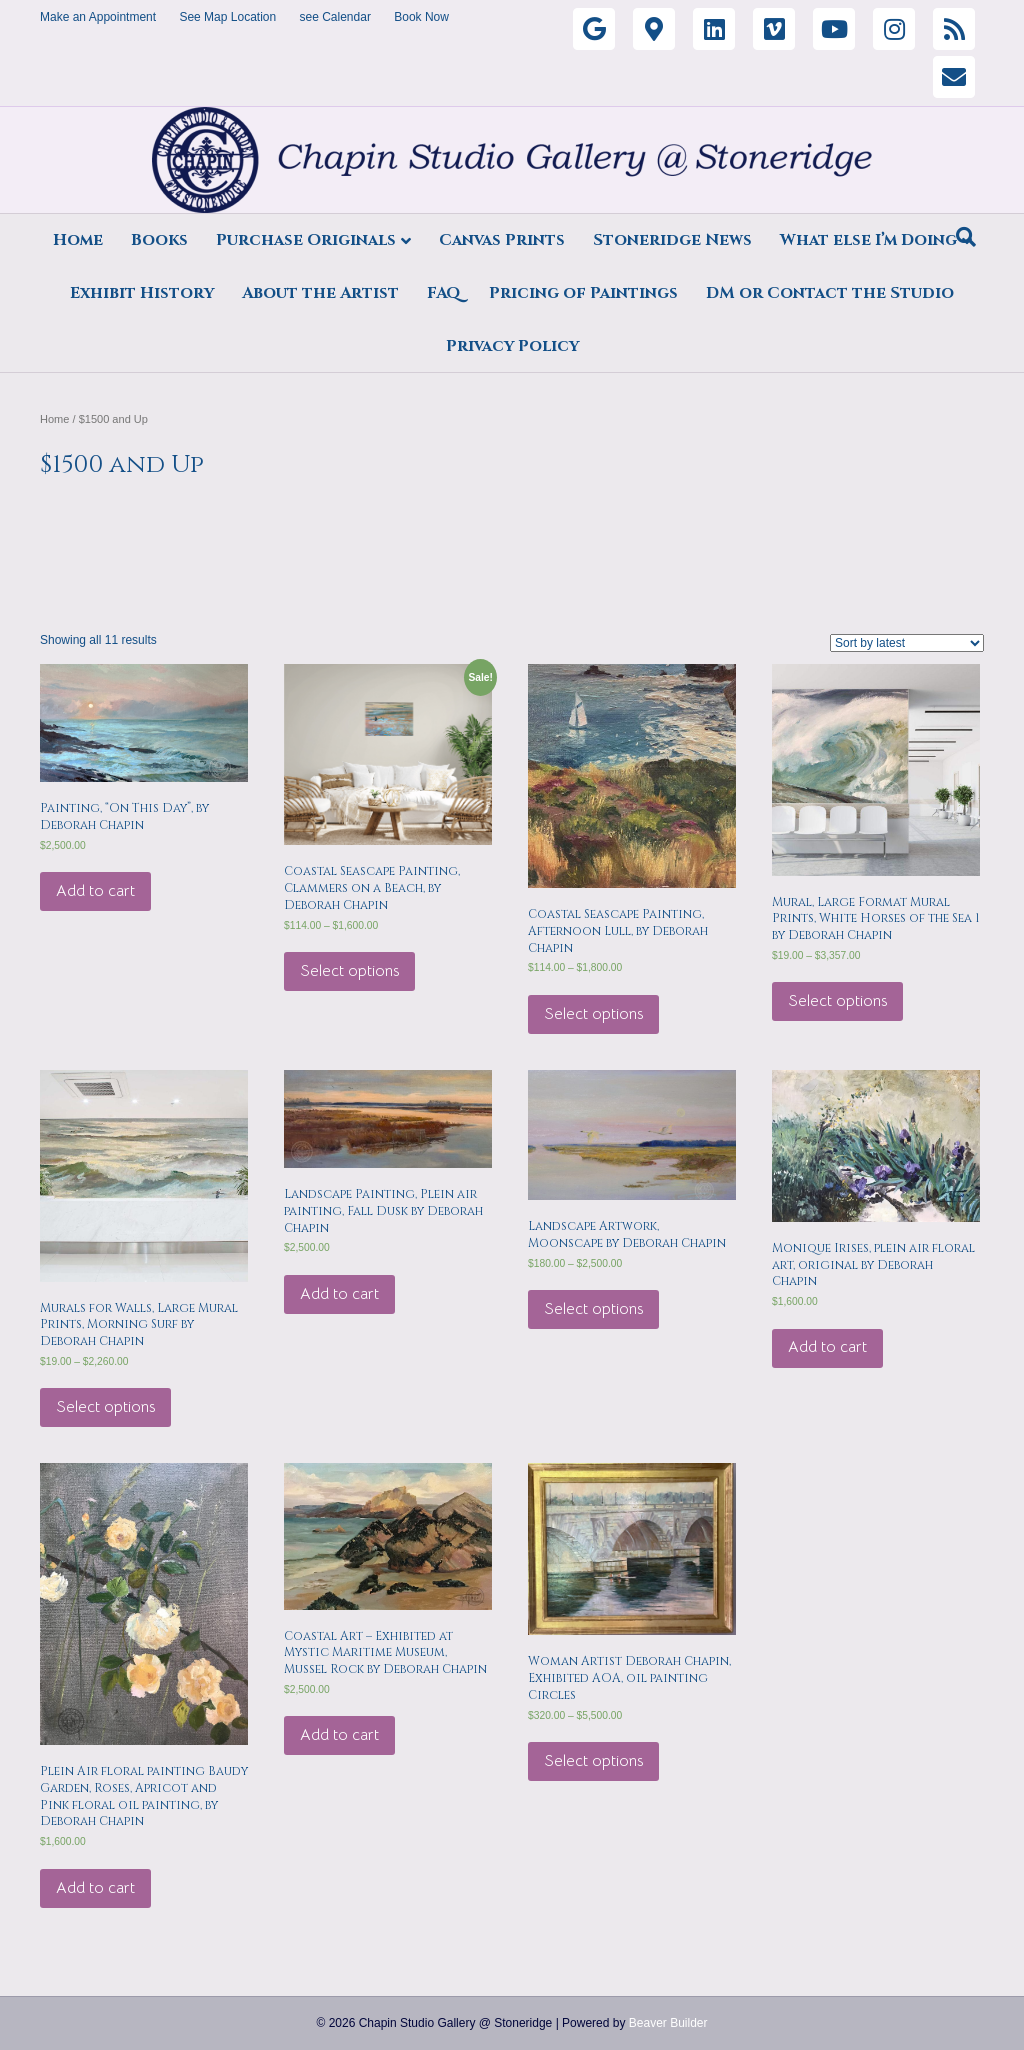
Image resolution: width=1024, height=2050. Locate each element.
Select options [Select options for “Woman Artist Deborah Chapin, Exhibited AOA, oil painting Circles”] (593, 1761)
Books (159, 240)
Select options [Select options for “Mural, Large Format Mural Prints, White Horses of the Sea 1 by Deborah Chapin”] (837, 1001)
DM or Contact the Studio (830, 293)
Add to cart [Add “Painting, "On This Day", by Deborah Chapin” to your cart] (95, 891)
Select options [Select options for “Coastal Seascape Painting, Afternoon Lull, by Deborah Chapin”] (593, 1014)
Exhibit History (142, 293)
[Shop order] (907, 643)
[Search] (966, 237)
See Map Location (227, 17)
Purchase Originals (306, 240)
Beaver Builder (668, 2023)
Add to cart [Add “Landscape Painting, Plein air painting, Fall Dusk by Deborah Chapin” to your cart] (339, 1294)
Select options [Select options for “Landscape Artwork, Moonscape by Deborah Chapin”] (593, 1309)
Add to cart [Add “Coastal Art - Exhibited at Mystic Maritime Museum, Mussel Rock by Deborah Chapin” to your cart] (339, 1735)
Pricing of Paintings (583, 293)
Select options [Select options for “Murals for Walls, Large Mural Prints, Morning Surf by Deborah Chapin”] (105, 1407)
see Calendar (335, 17)
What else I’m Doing (868, 240)
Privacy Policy (512, 346)
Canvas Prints (502, 240)
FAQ (444, 293)
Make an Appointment (98, 17)
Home (78, 240)
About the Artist (320, 293)
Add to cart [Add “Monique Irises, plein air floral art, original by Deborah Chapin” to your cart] (827, 1347)
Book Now (421, 17)
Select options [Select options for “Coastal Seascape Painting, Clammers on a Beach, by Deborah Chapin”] (349, 971)
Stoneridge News (672, 240)
